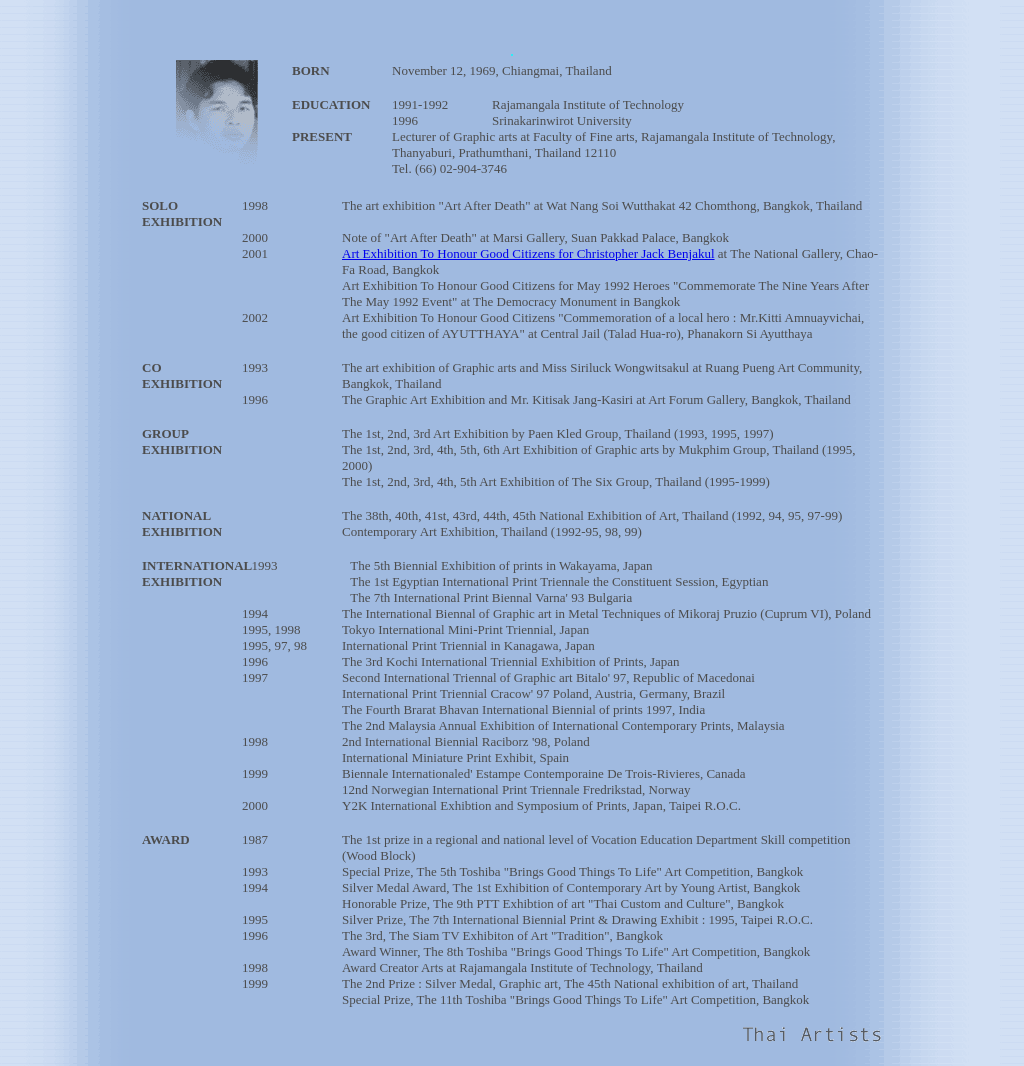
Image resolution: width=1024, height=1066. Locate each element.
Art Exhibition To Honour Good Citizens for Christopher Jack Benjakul (528, 253)
